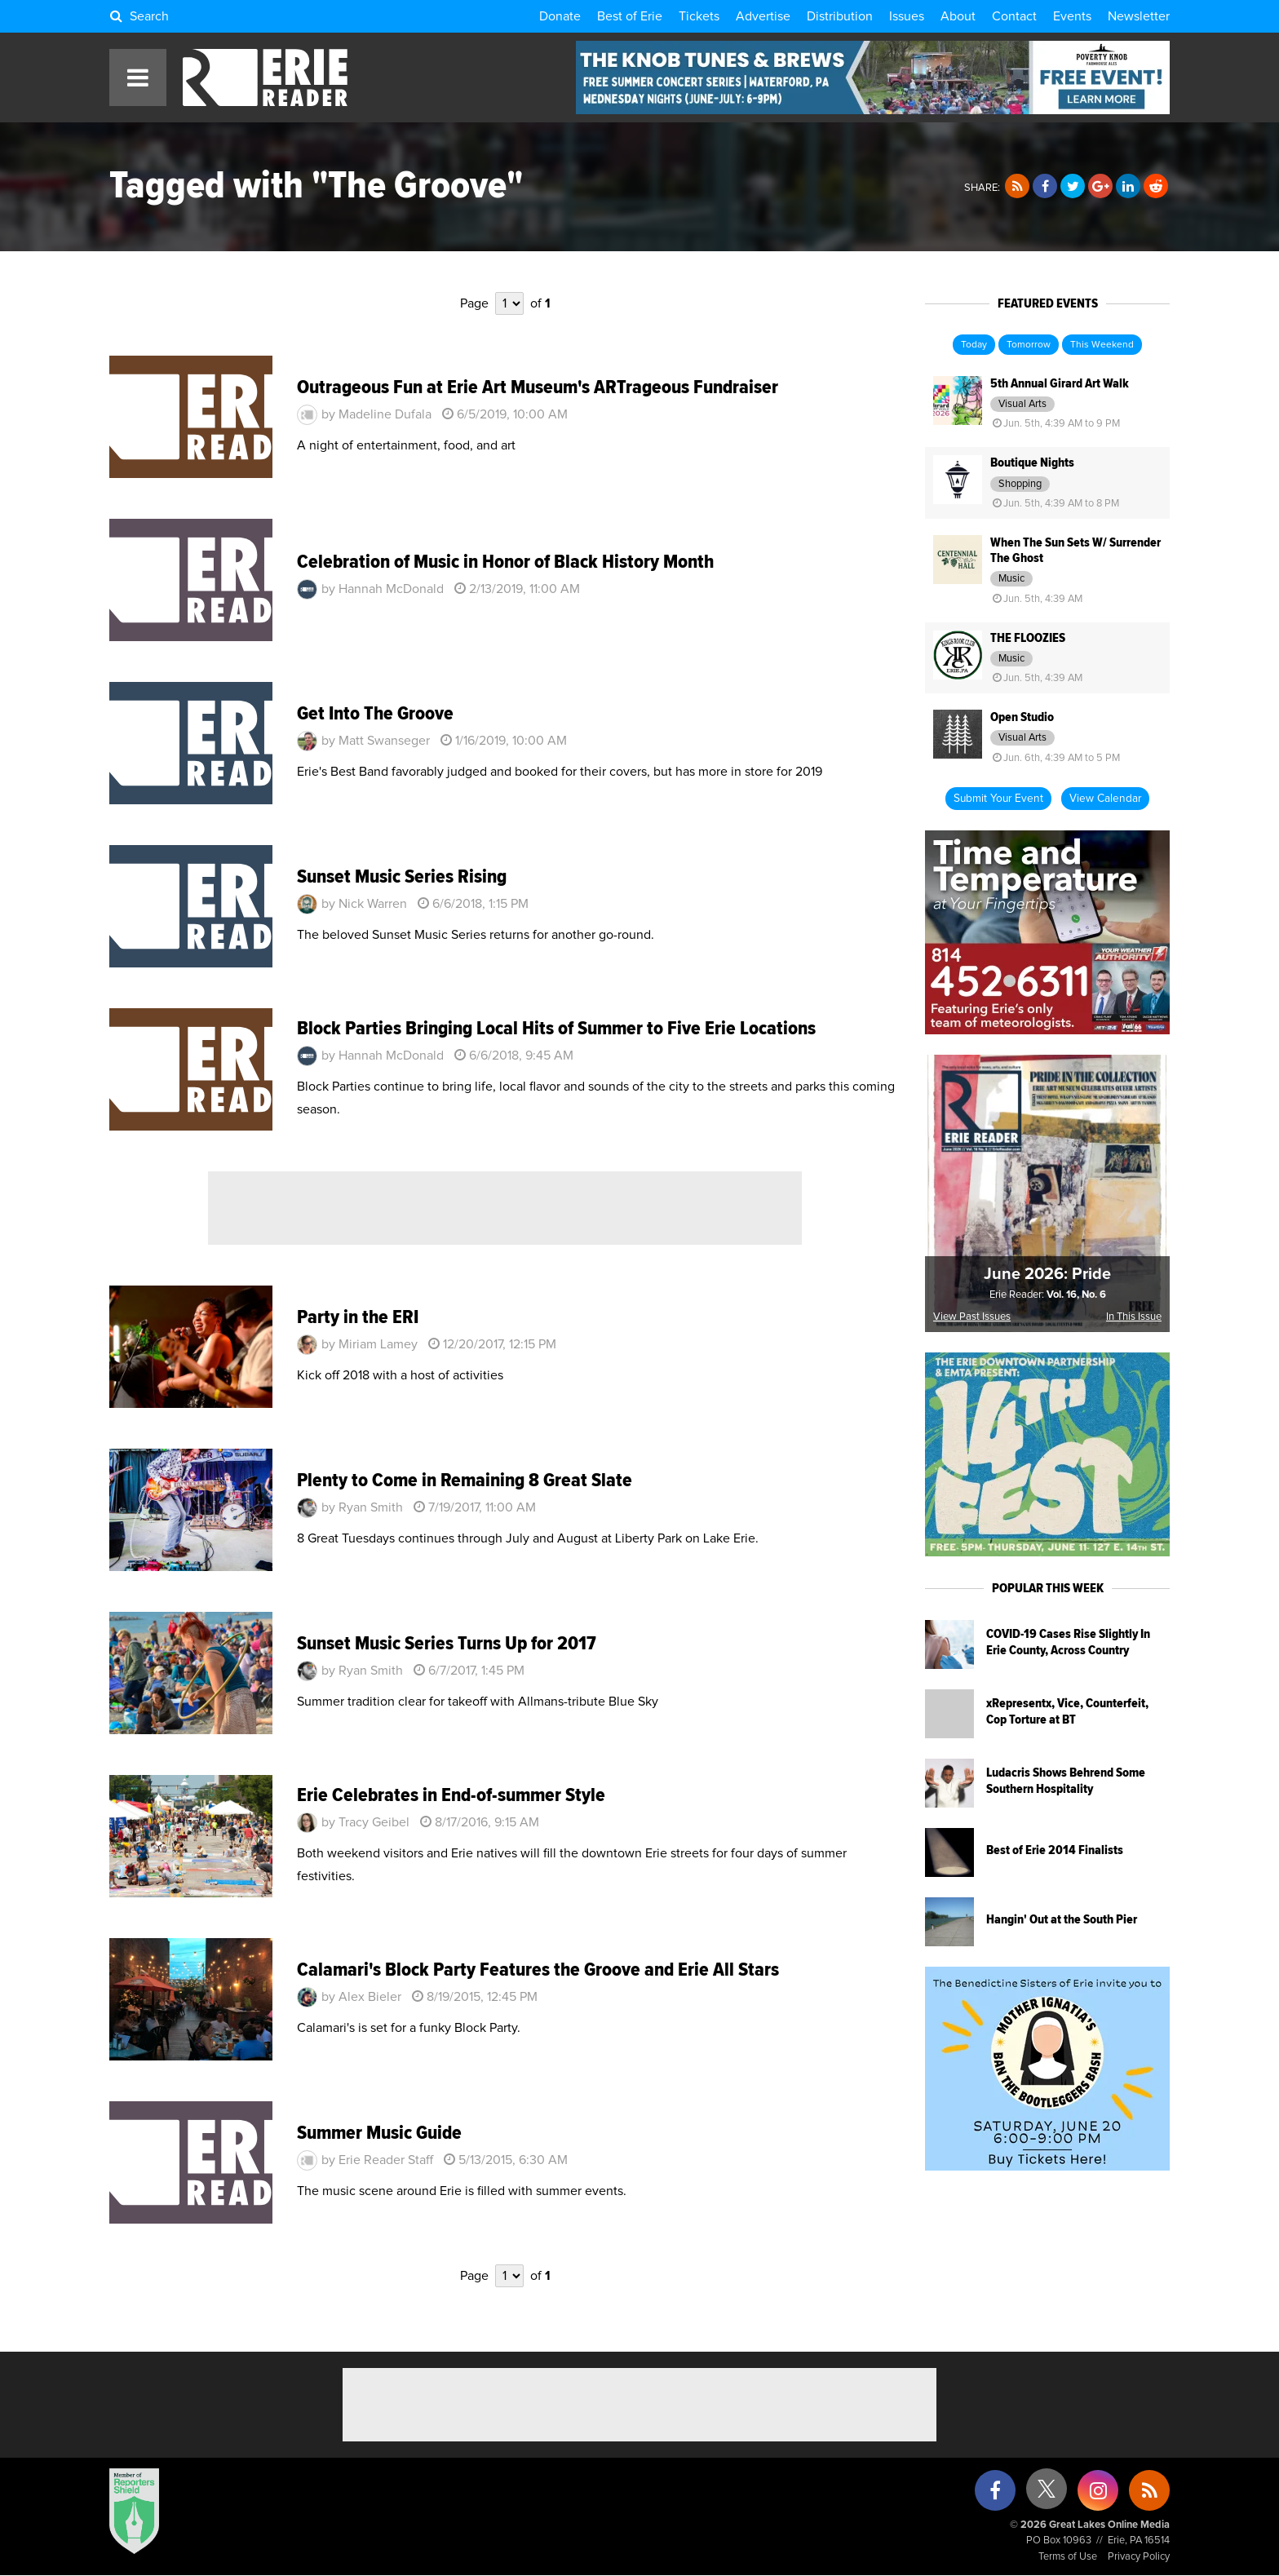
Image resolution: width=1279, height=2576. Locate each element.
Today (974, 345)
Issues (906, 16)
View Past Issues (972, 1317)
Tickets (699, 16)
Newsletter (1139, 16)
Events (1072, 16)
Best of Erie (629, 16)
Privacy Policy (1139, 2557)
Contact (1014, 16)
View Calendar (1105, 798)
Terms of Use (1067, 2557)
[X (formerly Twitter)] (1046, 2495)
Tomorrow (1029, 345)
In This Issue (1134, 1317)
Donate (560, 16)
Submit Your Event (998, 798)
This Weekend (1102, 345)
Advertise (763, 16)
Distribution (840, 16)
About (958, 16)
